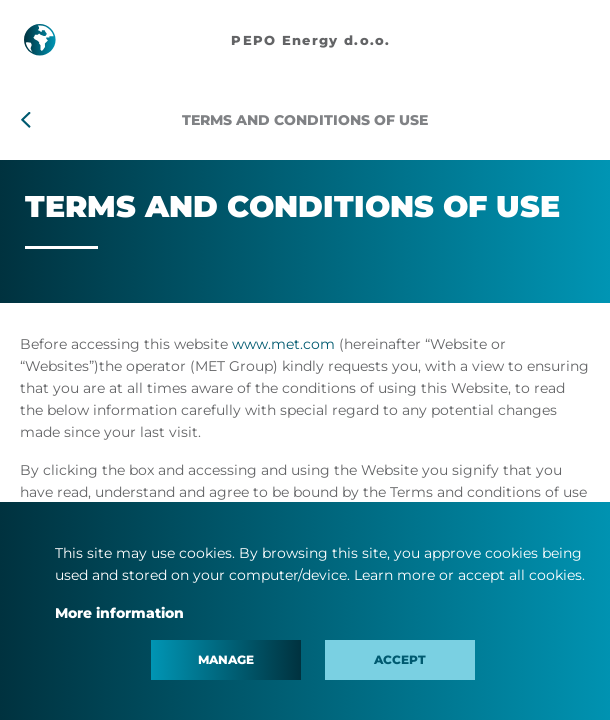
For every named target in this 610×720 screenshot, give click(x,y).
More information (119, 613)
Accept (400, 659)
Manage (226, 659)
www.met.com (283, 344)
